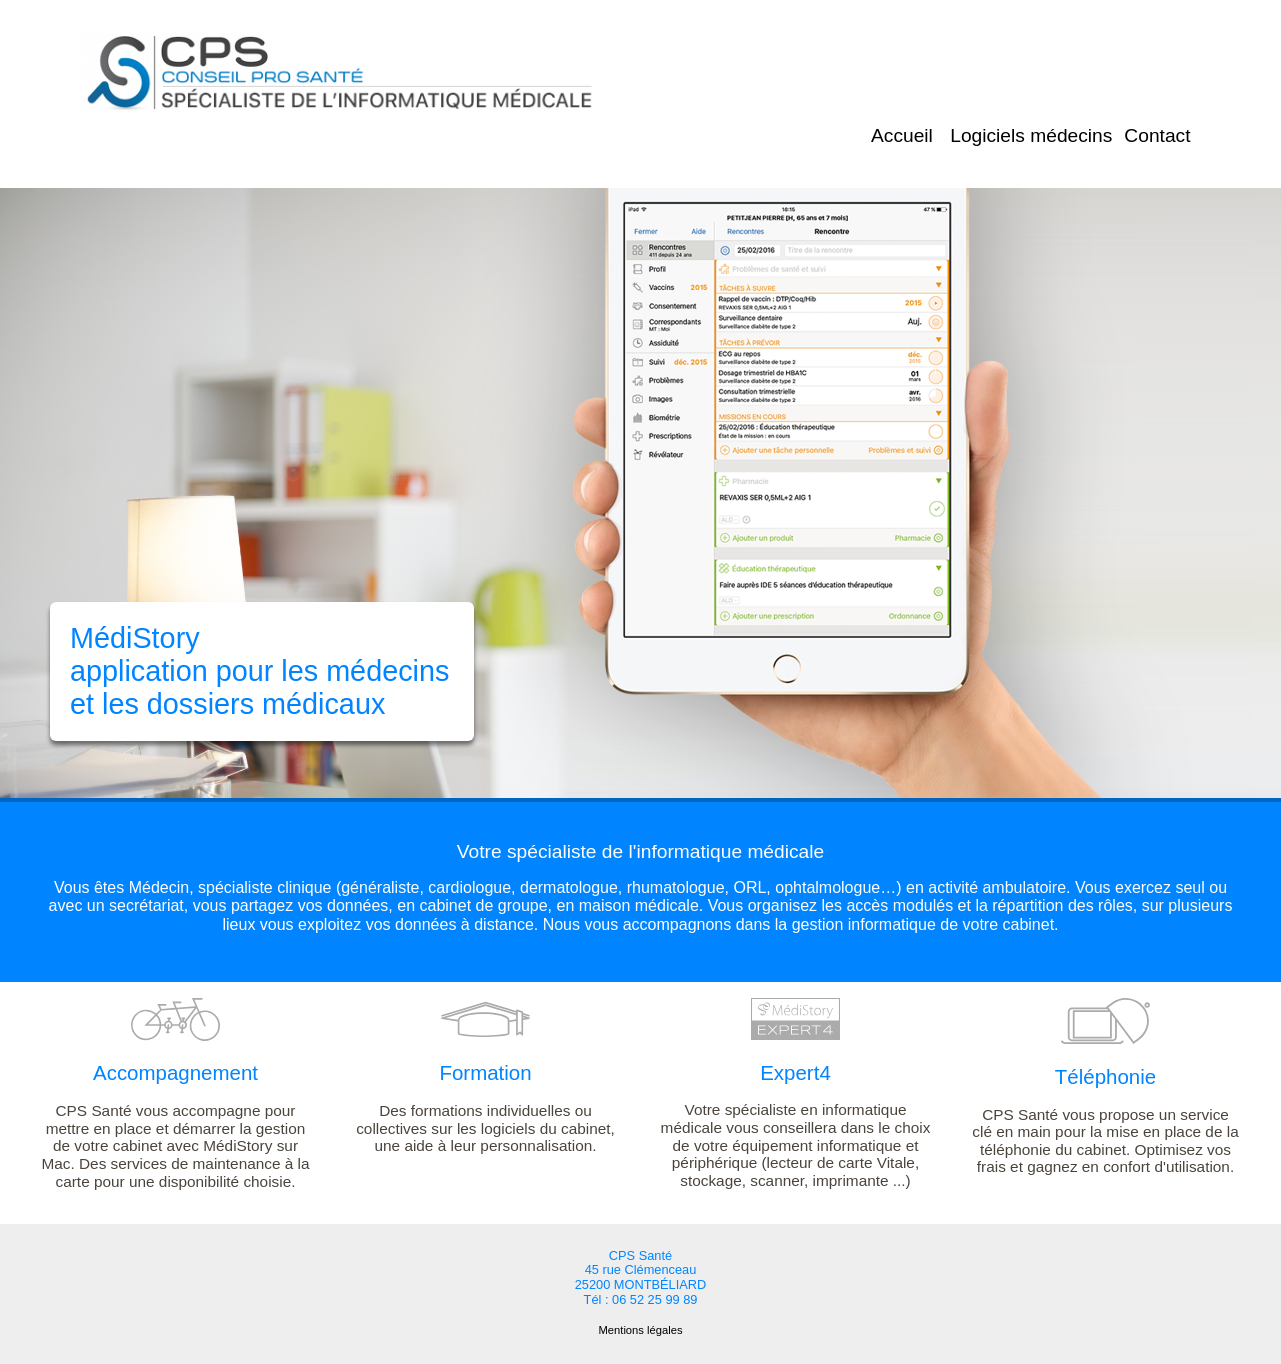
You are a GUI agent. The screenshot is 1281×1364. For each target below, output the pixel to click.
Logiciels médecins (1031, 135)
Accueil (902, 135)
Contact (1157, 135)
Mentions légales (641, 1330)
